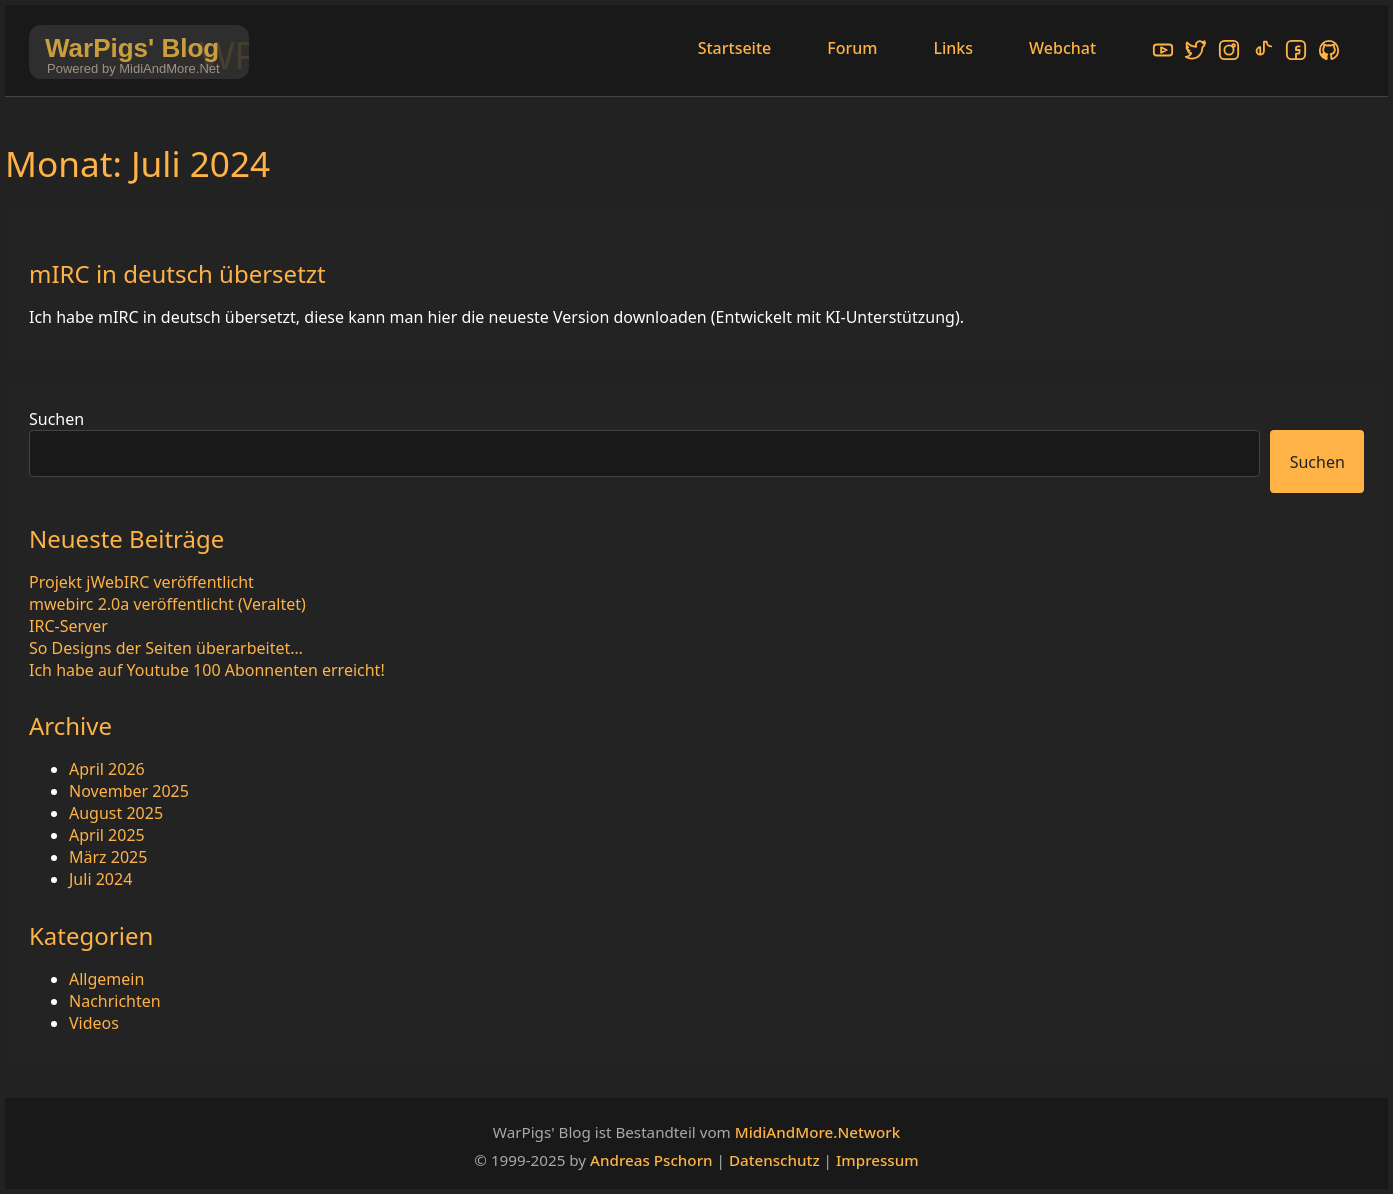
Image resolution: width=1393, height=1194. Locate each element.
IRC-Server (68, 626)
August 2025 (116, 813)
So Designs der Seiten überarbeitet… (166, 648)
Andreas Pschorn (651, 1160)
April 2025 (107, 835)
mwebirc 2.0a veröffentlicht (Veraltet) (167, 604)
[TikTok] (1263, 52)
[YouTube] (1163, 52)
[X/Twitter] (1196, 52)
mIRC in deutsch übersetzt (177, 273)
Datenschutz (774, 1160)
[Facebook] (1296, 52)
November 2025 (129, 791)
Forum (852, 48)
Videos (94, 1023)
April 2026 (107, 769)
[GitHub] (1329, 52)
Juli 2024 (100, 879)
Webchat (1062, 48)
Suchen (56, 419)
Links (953, 48)
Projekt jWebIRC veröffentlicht (141, 582)
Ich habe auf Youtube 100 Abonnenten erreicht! (207, 670)
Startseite (735, 48)
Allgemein (106, 979)
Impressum (877, 1160)
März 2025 (108, 857)
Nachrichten (115, 1001)
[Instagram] (1229, 52)
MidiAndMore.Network (817, 1132)
